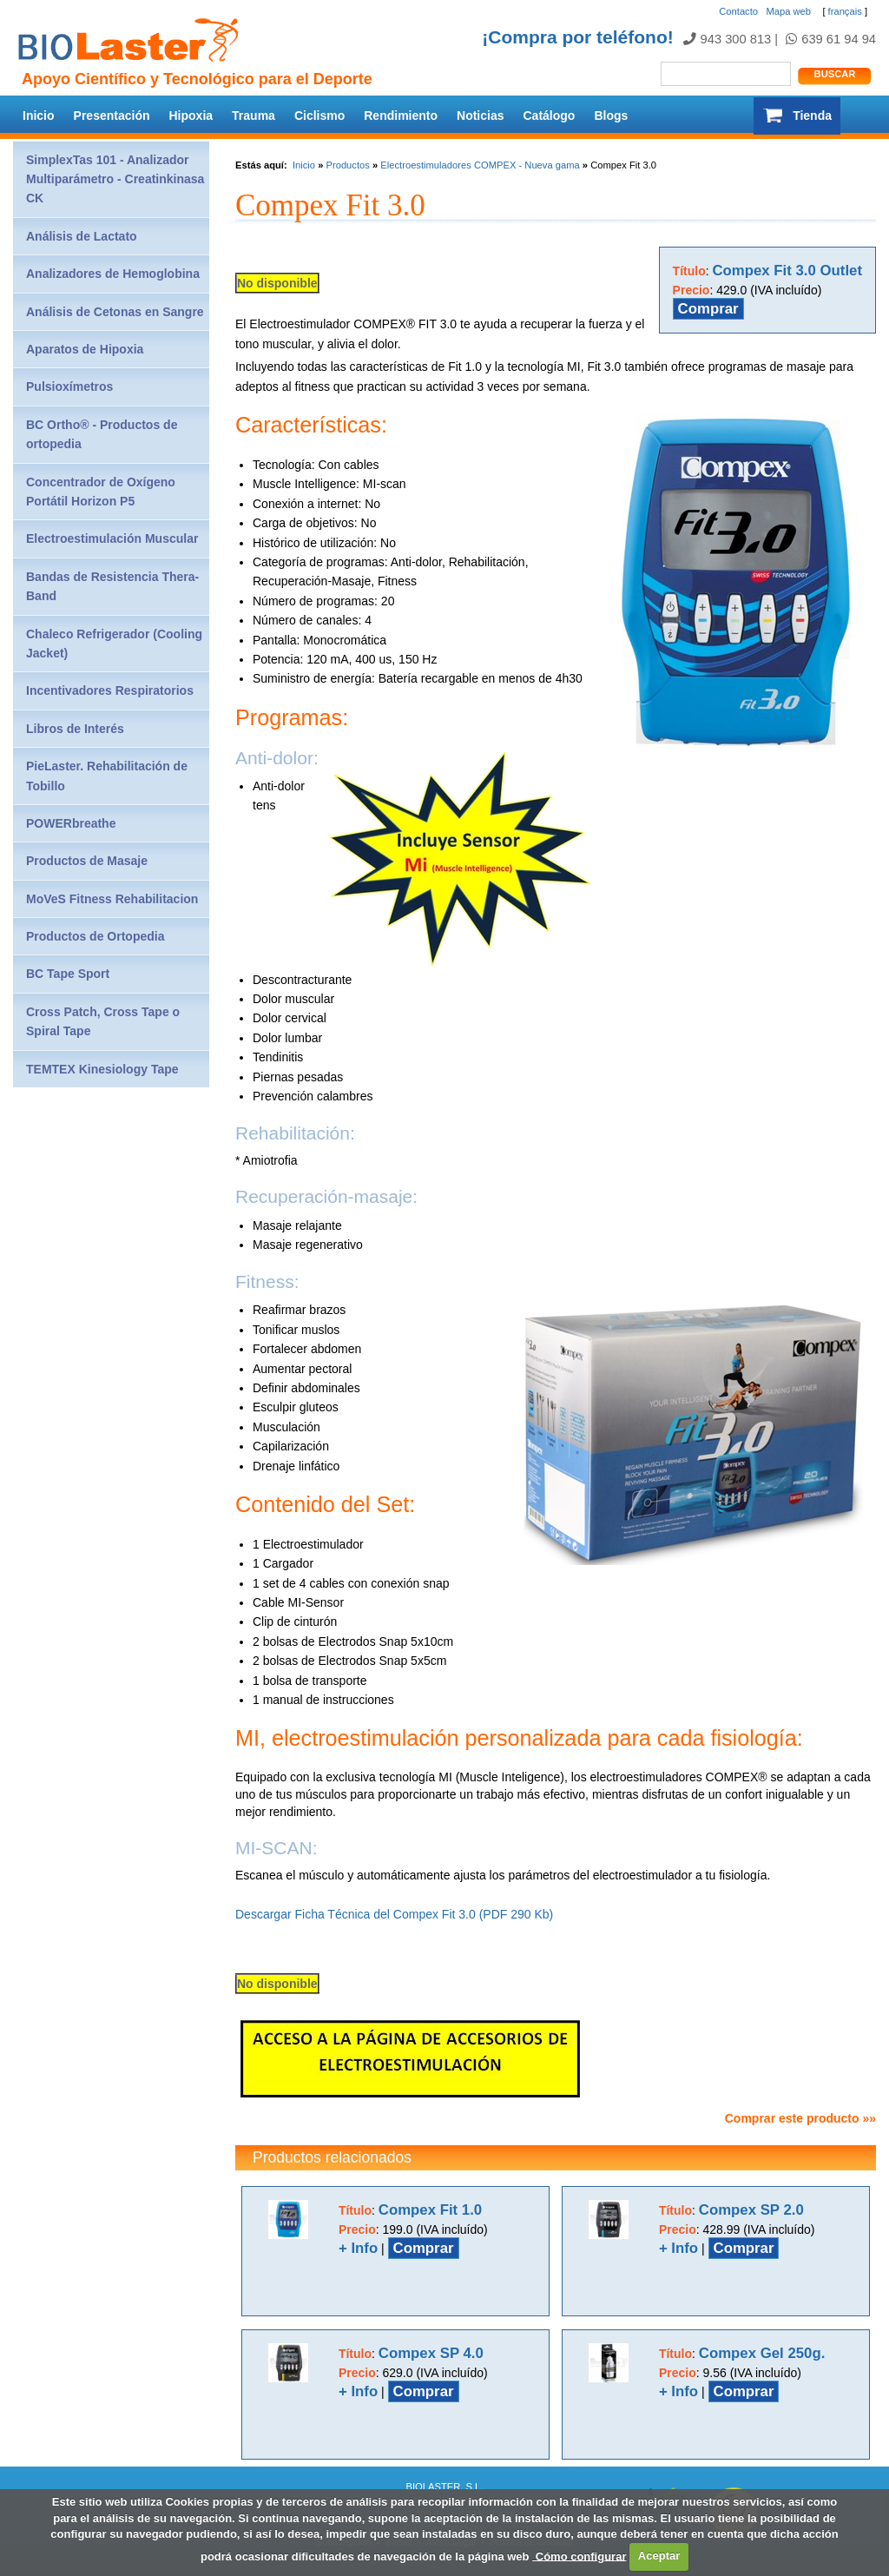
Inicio (39, 115)
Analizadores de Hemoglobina (113, 274)
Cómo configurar (579, 2555)
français (845, 11)
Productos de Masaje (87, 861)
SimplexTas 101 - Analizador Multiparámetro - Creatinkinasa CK (115, 179)
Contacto (738, 11)
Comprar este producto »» (800, 2118)
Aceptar (659, 2555)
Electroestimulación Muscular (112, 538)
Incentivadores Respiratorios (110, 690)
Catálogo (550, 115)
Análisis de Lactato (81, 236)
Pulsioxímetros (69, 386)
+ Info (358, 2248)
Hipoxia (191, 115)
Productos (347, 165)
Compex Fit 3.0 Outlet (788, 270)
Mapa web (788, 11)
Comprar (708, 309)
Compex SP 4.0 (431, 2353)
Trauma (253, 115)
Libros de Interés (75, 729)
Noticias (480, 115)
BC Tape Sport (67, 974)
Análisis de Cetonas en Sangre (115, 312)
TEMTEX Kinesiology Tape (102, 1069)
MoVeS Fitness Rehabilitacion (112, 899)
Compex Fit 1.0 (430, 2210)
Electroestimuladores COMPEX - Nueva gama (479, 165)
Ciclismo (319, 115)
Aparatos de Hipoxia (84, 349)
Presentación (112, 115)
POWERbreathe (70, 823)
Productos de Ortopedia (95, 936)
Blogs (611, 115)
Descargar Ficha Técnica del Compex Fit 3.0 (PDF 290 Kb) (394, 1914)
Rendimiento (401, 115)
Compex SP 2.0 (751, 2210)
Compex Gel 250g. (762, 2353)
